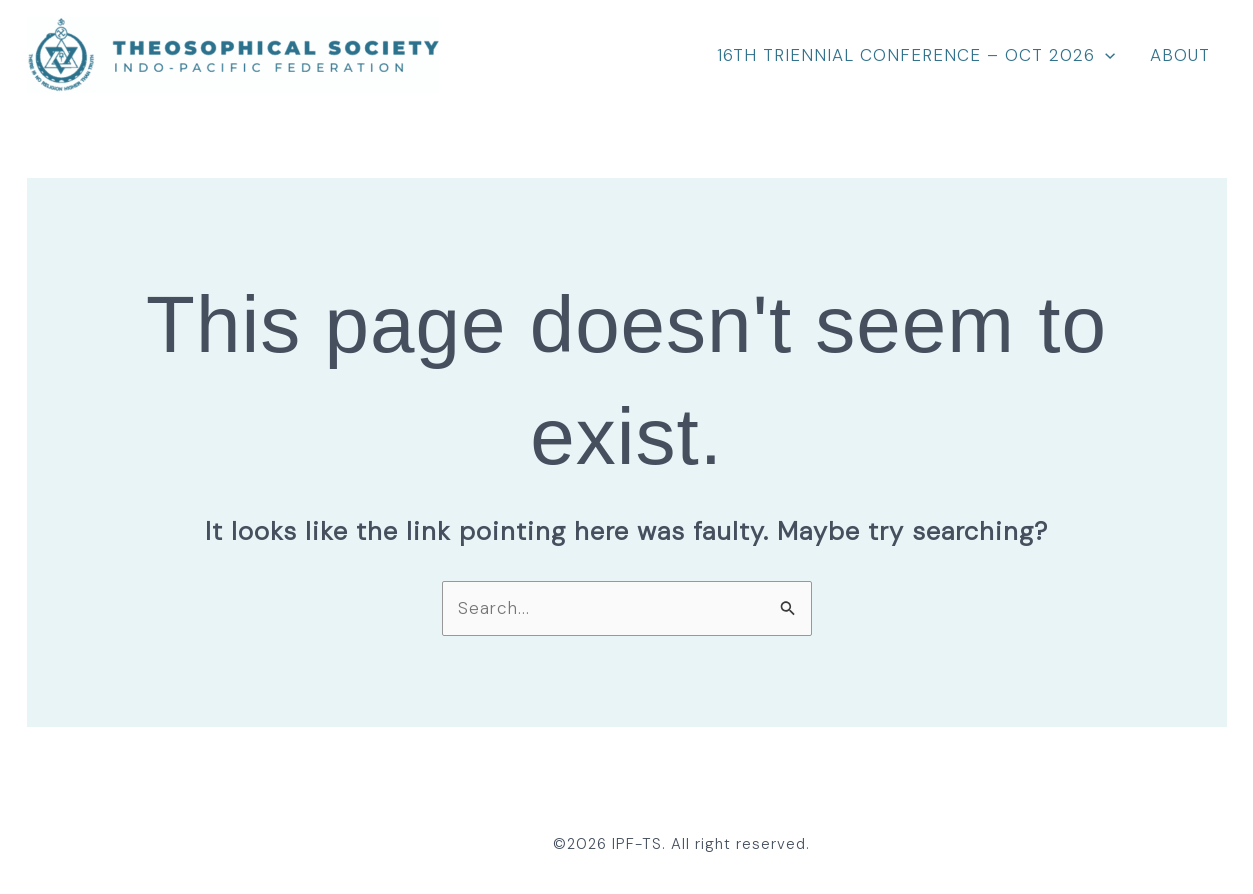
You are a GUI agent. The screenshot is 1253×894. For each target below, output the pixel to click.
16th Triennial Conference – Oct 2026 (916, 55)
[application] (1105, 55)
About (1180, 55)
